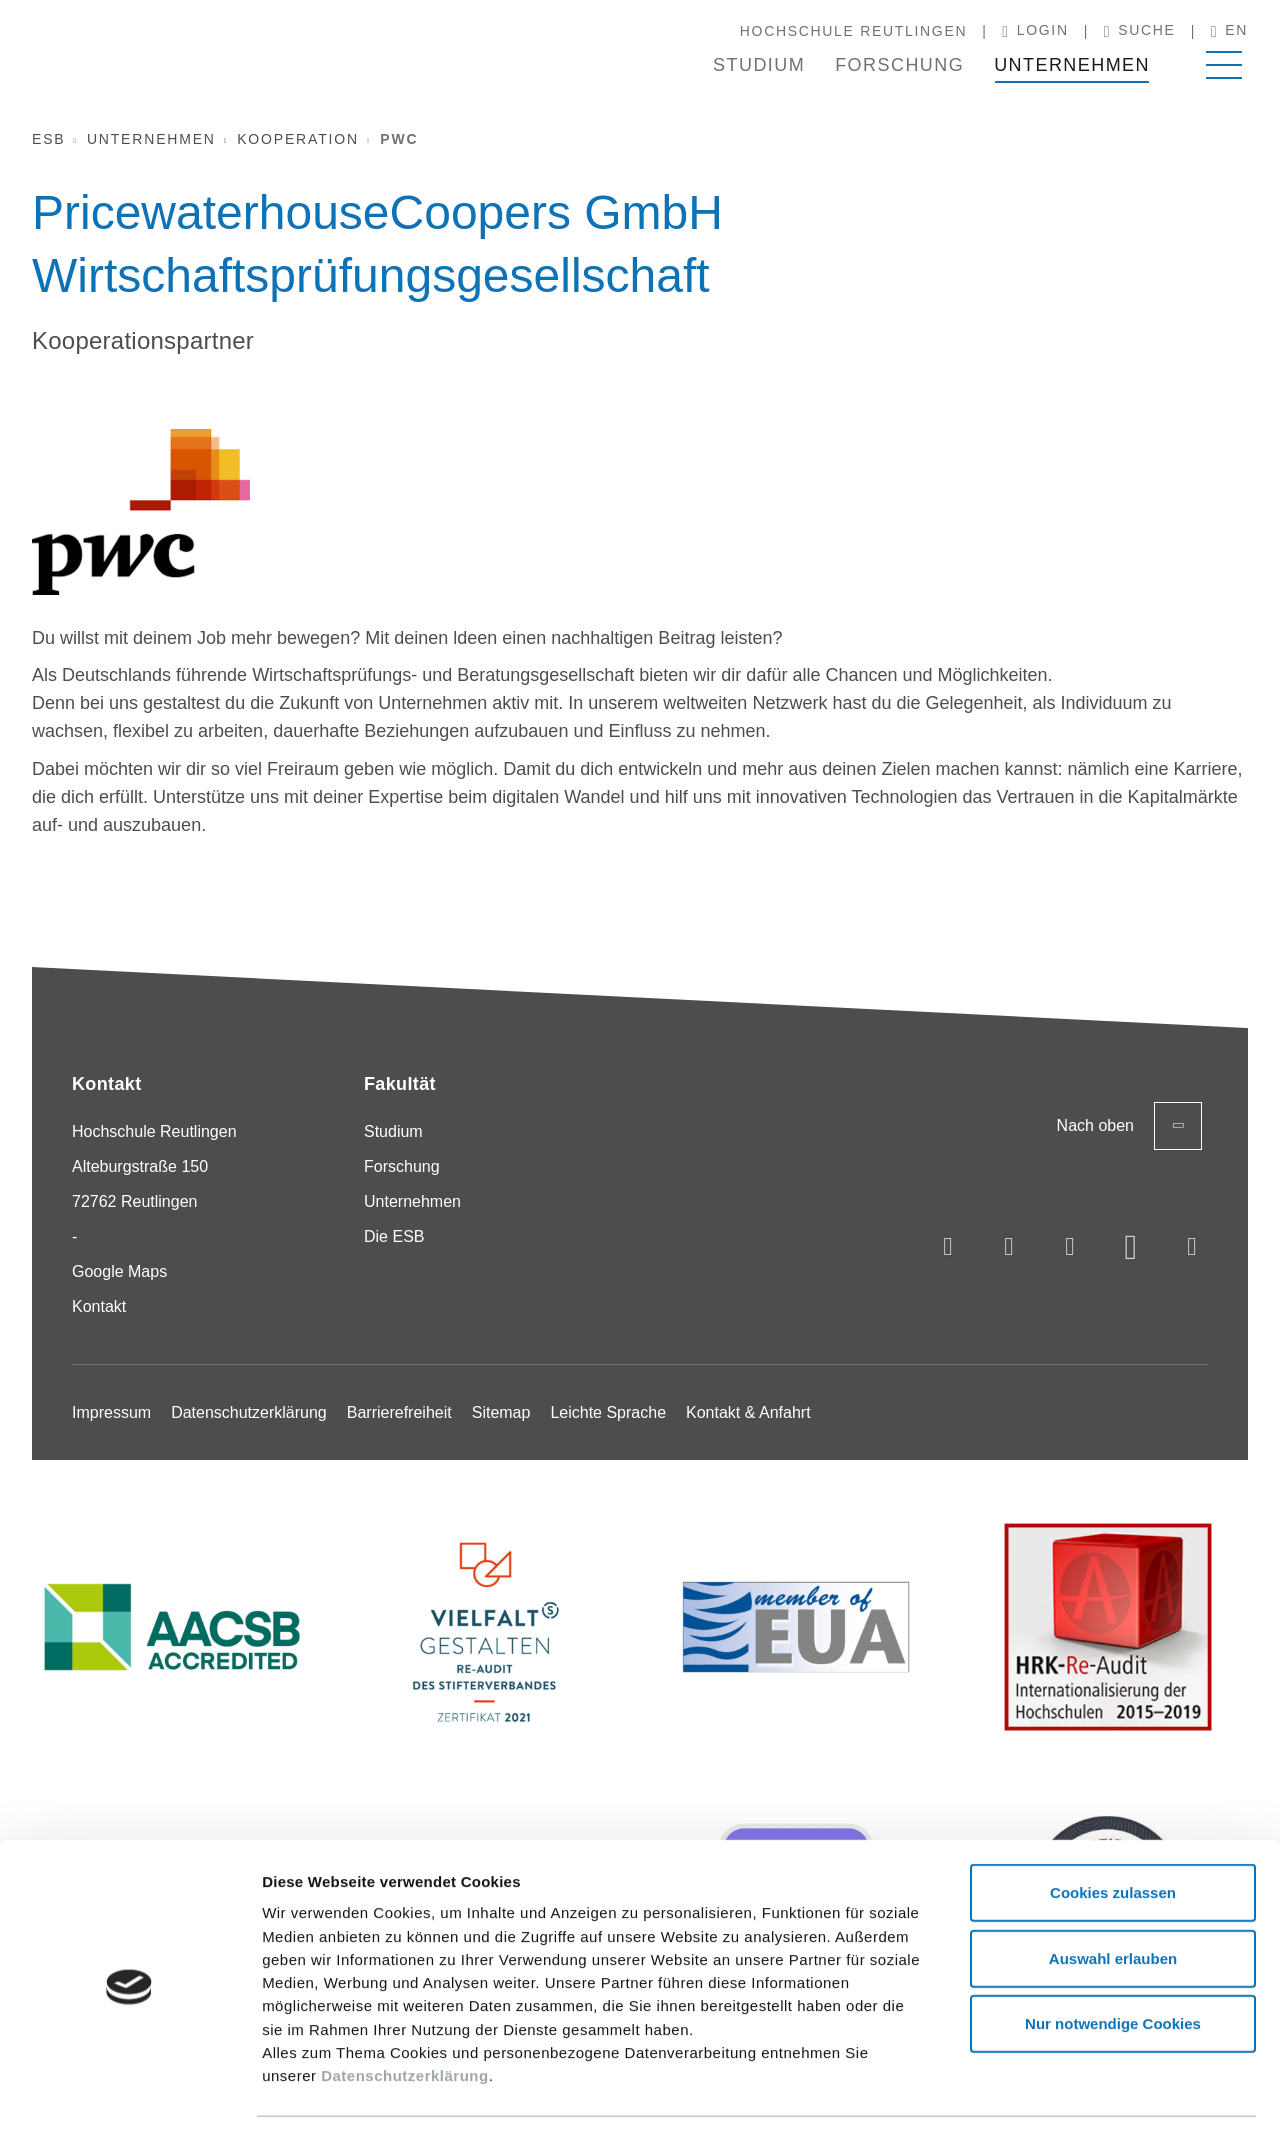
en (1229, 31)
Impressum (111, 1412)
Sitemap (501, 1412)
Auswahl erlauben (1113, 1897)
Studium (759, 65)
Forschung (899, 65)
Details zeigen (1063, 2094)
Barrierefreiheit (399, 1412)
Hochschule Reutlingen (853, 31)
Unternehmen (1072, 65)
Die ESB (394, 1236)
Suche (1140, 31)
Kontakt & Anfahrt (748, 1412)
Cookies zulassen (1113, 1831)
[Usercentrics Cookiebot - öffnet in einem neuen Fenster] (129, 2095)
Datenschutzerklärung (405, 2014)
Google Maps (119, 1271)
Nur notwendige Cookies (1113, 1962)
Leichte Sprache (608, 1412)
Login (1035, 31)
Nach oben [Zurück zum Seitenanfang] (1129, 1126)
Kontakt (99, 1306)
